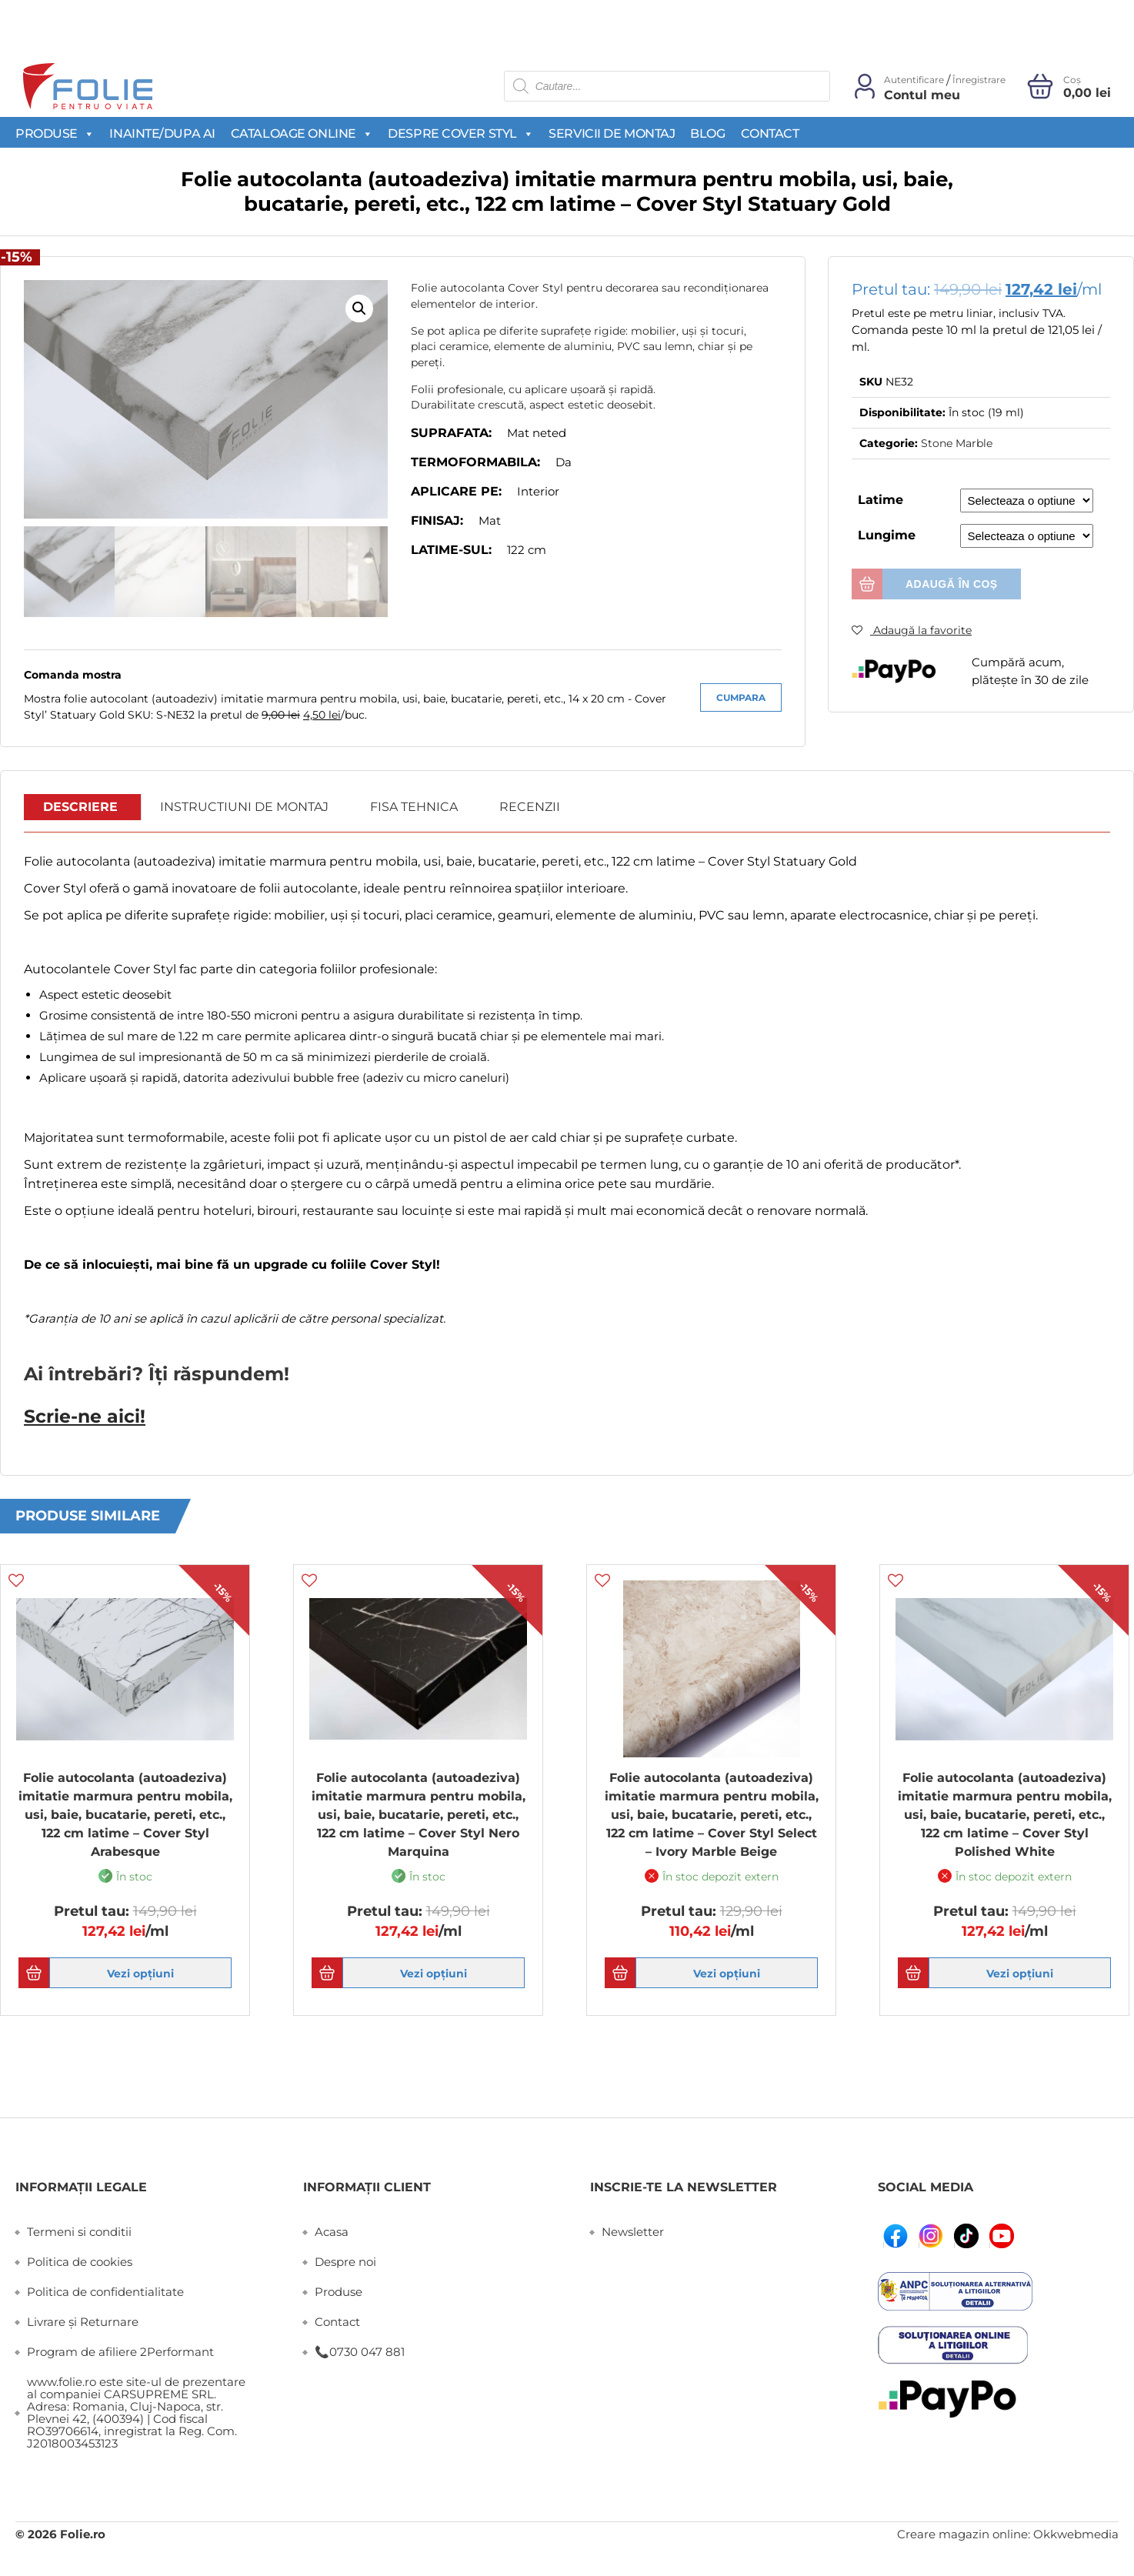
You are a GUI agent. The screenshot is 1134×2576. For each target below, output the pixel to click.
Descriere (80, 807)
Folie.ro (82, 2532)
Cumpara (740, 697)
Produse (54, 133)
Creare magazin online (962, 2532)
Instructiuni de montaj (244, 807)
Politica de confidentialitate (105, 2290)
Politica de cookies (79, 2260)
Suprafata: (451, 432)
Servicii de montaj (612, 133)
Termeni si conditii (79, 2230)
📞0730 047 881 (360, 2350)
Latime (880, 499)
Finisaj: (437, 520)
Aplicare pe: (456, 491)
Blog (707, 133)
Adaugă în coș (952, 584)
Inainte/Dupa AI (162, 133)
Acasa (332, 2230)
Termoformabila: (475, 462)
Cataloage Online (301, 133)
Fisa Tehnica (414, 807)
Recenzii (529, 807)
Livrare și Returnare (82, 2320)
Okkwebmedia (1076, 2532)
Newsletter (633, 2230)
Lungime (887, 535)
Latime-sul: (451, 549)
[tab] (81, 808)
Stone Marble (956, 443)
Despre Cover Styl (460, 133)
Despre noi (345, 2260)
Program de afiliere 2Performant (120, 2350)
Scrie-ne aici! (76, 1415)
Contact (770, 133)
